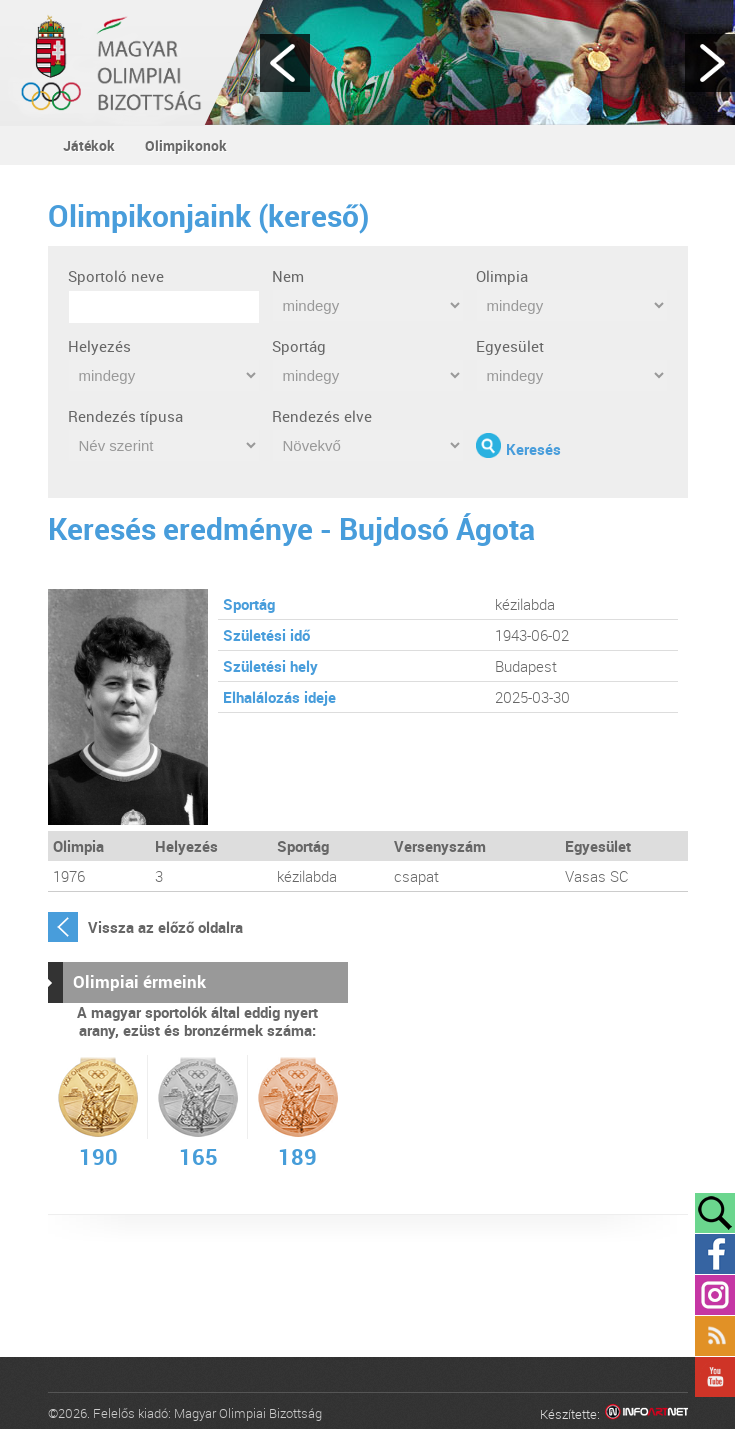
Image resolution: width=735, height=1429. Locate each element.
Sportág (299, 346)
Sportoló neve (116, 276)
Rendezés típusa (125, 416)
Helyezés (99, 346)
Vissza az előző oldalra (165, 927)
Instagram (715, 1295)
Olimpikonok (186, 145)
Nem (288, 276)
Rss (715, 1336)
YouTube (715, 1377)
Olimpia (502, 276)
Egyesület (510, 346)
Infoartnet (646, 1414)
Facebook (715, 1254)
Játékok (89, 145)
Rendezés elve (322, 416)
